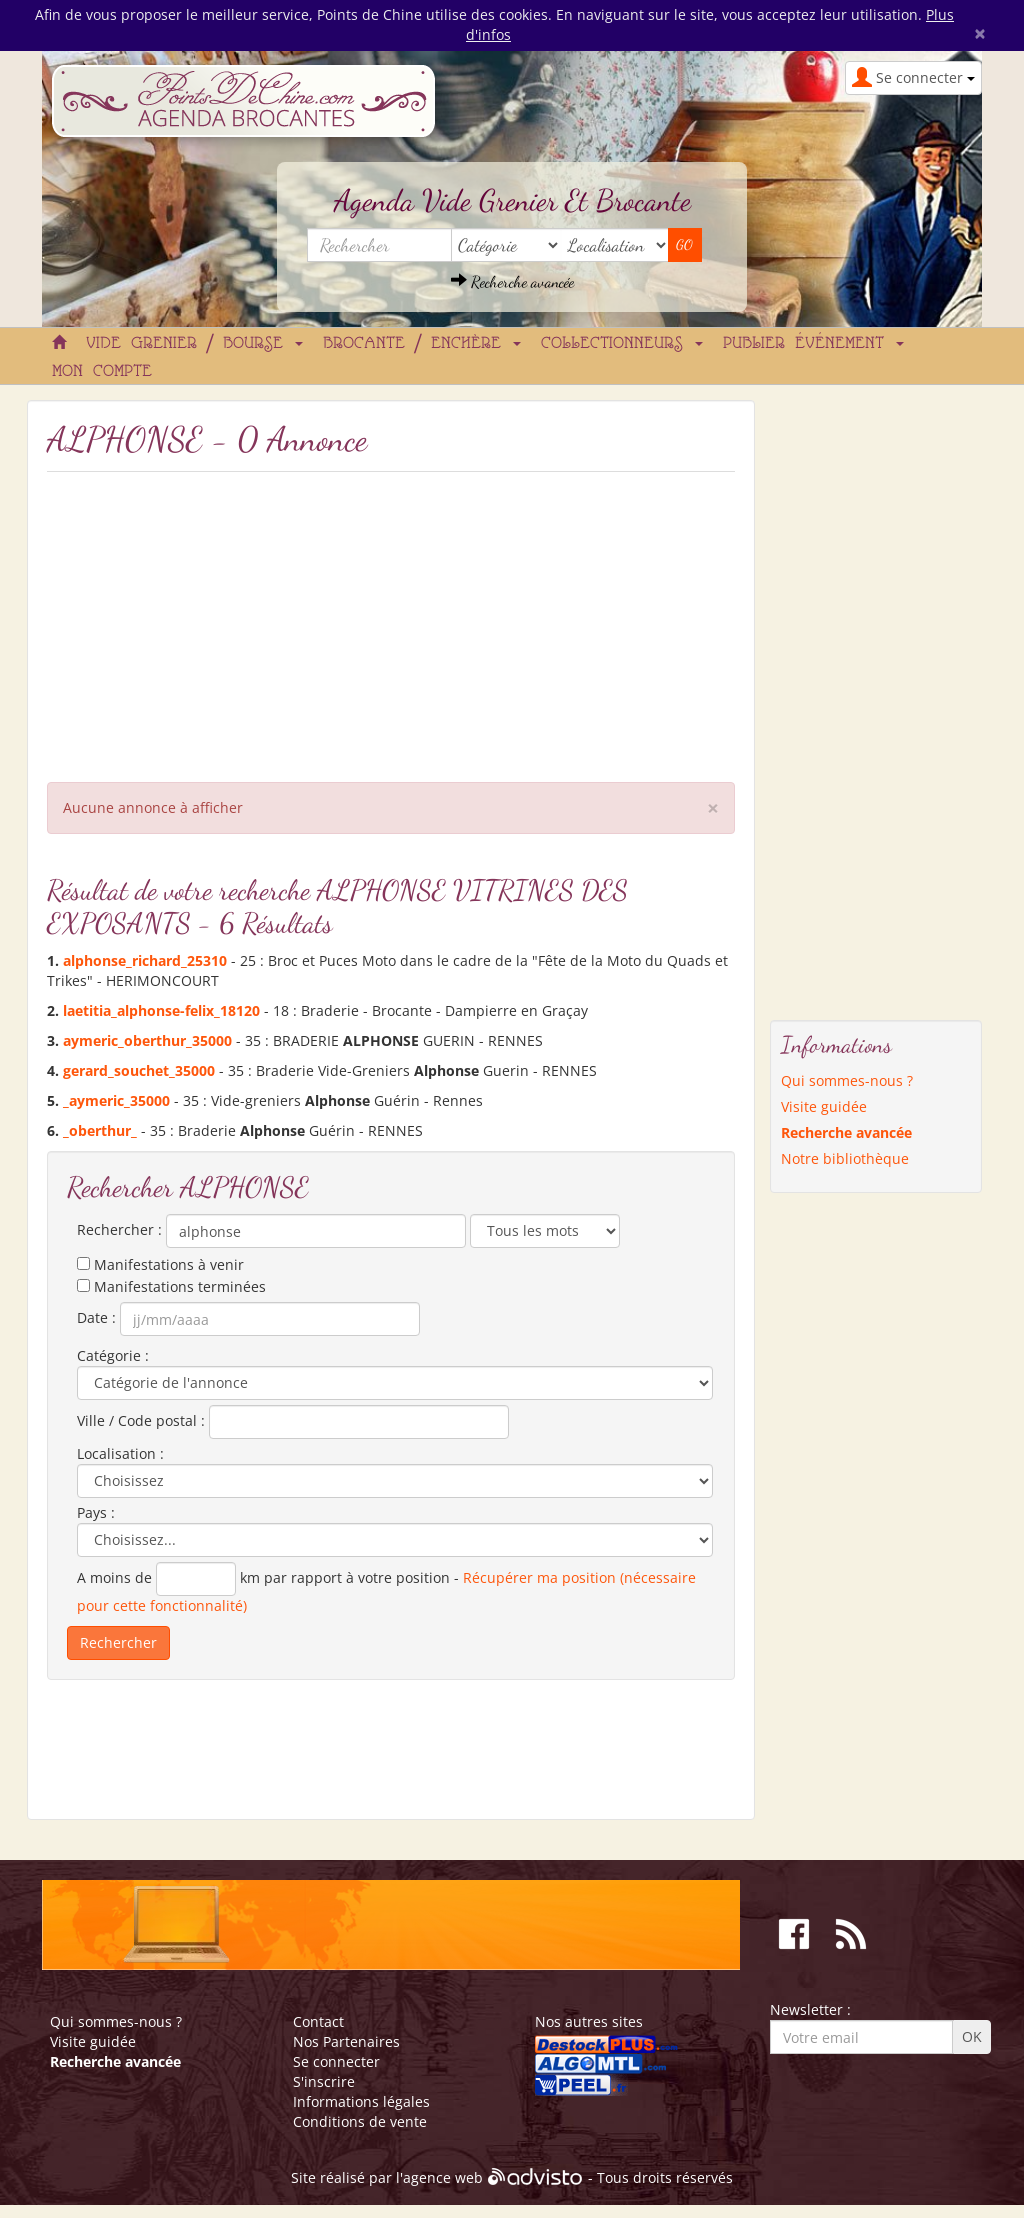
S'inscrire (324, 2081)
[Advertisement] (391, 622)
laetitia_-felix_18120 (161, 1010)
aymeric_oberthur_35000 (147, 1040)
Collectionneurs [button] (622, 344)
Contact (318, 2021)
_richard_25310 (145, 960)
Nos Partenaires (346, 2041)
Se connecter (336, 2061)
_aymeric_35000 (116, 1100)
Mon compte (102, 372)
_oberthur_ (100, 1130)
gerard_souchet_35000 (139, 1070)
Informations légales (361, 2101)
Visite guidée (824, 1106)
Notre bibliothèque (845, 1158)
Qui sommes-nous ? (847, 1080)
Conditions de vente (360, 2121)
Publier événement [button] (813, 344)
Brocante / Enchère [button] (422, 344)
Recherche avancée (512, 281)
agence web (443, 2178)
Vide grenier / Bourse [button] (194, 344)
